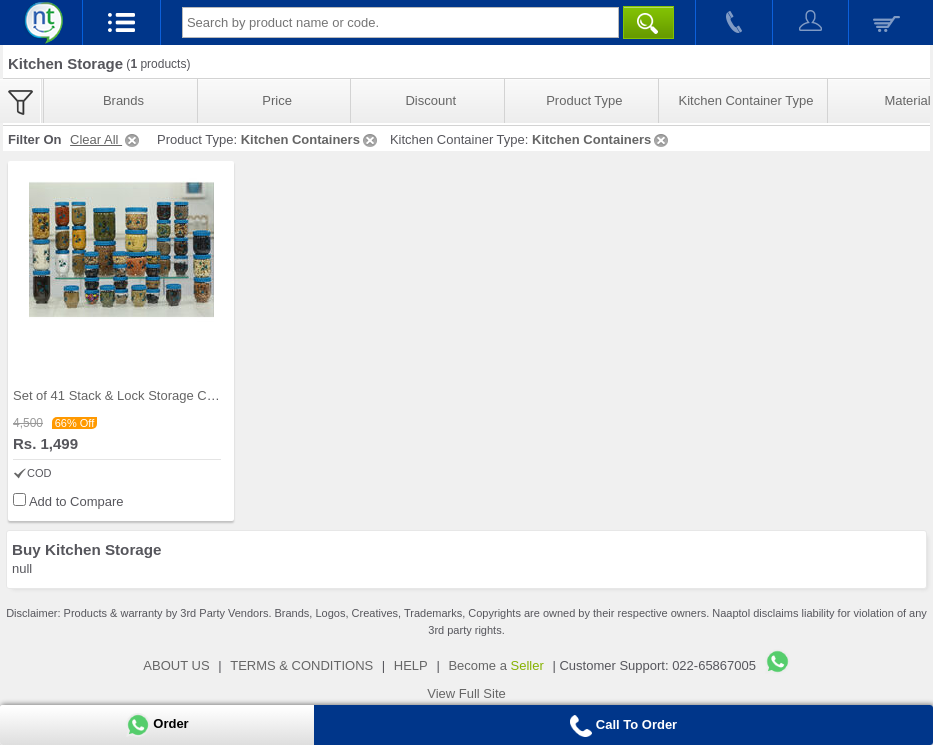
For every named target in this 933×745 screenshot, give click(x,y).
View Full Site (466, 693)
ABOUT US (176, 665)
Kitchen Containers (310, 139)
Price (277, 100)
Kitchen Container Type (746, 100)
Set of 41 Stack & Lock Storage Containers (136, 395)
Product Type (584, 100)
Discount (430, 100)
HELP (411, 665)
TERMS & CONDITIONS (301, 665)
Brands (123, 100)
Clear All (106, 139)
